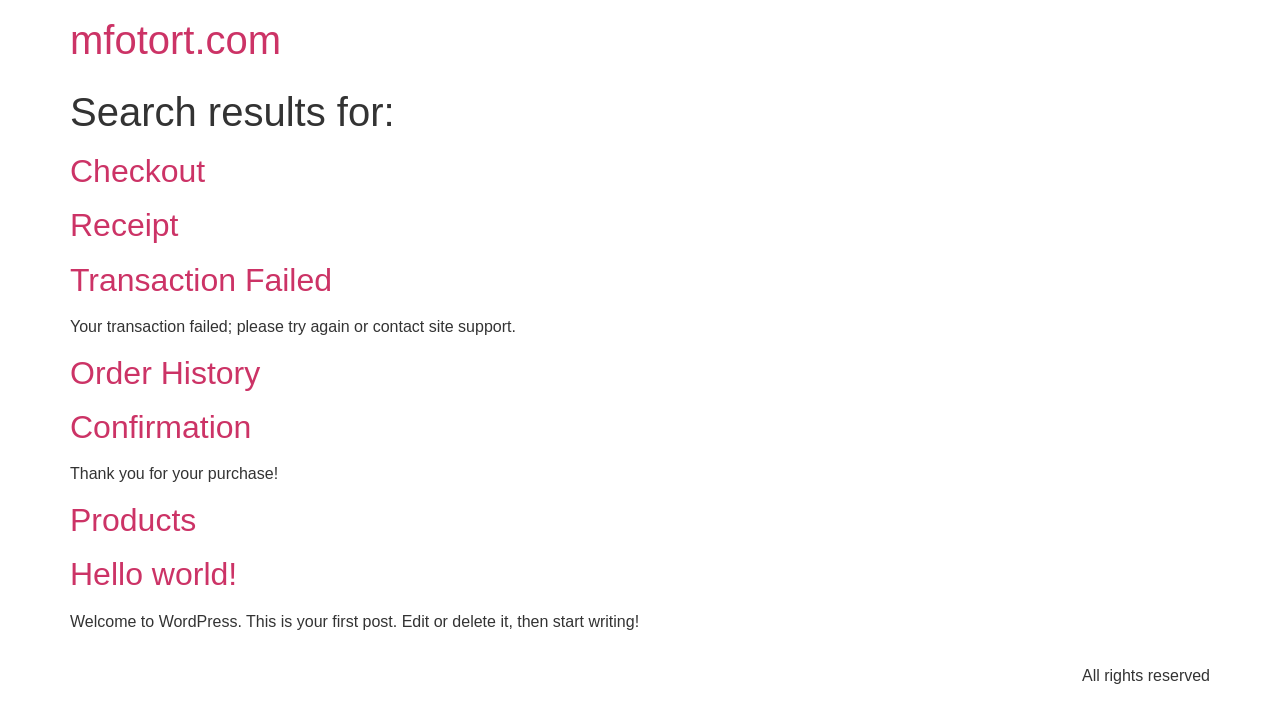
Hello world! (153, 574)
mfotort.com (175, 40)
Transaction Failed (201, 280)
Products (133, 520)
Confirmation (160, 427)
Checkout (137, 171)
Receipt (124, 225)
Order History (165, 373)
